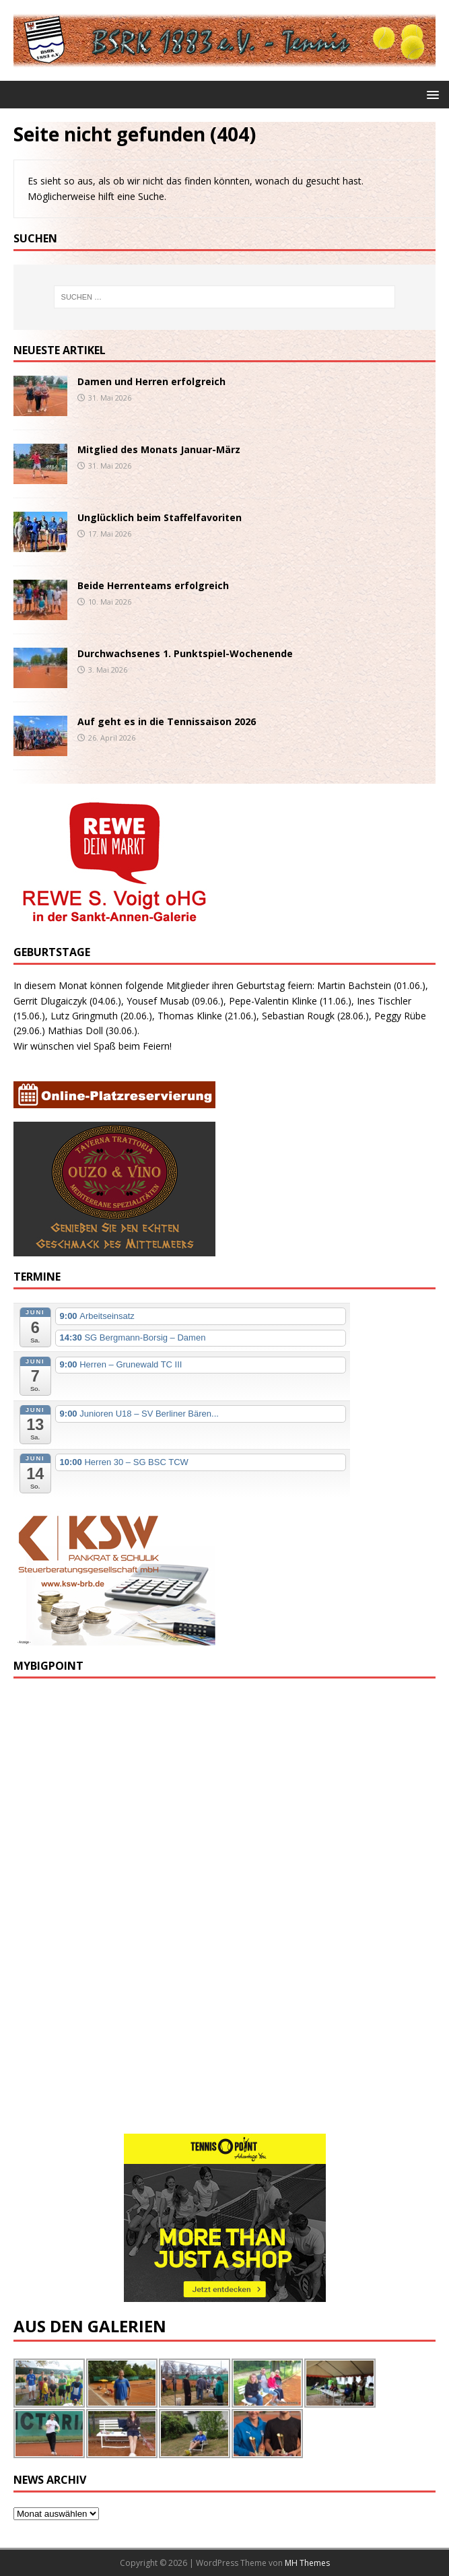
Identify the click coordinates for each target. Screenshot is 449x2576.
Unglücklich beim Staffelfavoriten (159, 517)
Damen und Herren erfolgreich (151, 381)
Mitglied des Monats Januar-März (158, 449)
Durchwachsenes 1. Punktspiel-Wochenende (185, 653)
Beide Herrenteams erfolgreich (153, 585)
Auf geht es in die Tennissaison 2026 (166, 721)
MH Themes (307, 2563)
